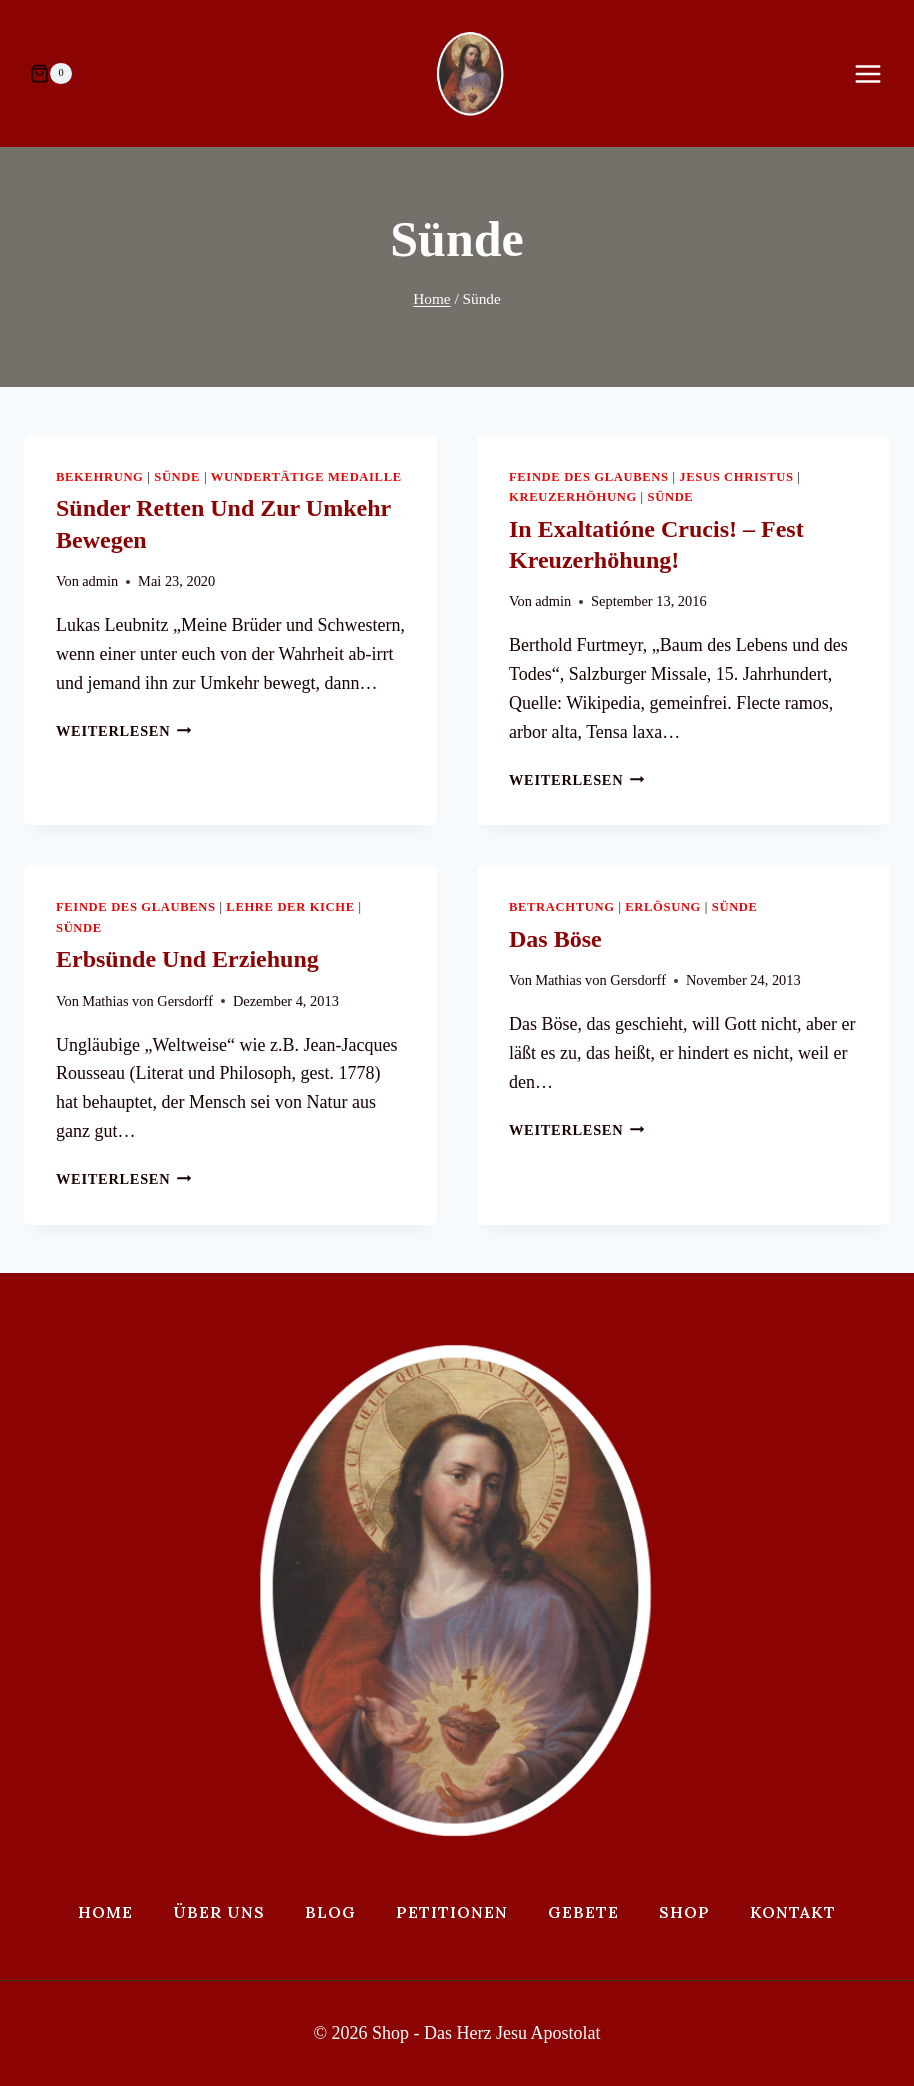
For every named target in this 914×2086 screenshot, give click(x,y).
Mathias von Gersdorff (147, 1001)
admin (100, 581)
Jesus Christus (736, 477)
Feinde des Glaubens (589, 477)
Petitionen (452, 1912)
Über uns (219, 1912)
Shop (684, 1912)
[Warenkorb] (51, 74)
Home (105, 1912)
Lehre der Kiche (290, 907)
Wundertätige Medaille (306, 477)
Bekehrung (100, 477)
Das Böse (555, 939)
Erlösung (663, 907)
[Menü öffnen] (878, 73)
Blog (330, 1912)
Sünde (177, 477)
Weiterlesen (124, 731)
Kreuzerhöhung (573, 497)
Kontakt (793, 1912)
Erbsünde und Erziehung (187, 959)
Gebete (583, 1912)
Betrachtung (562, 907)
